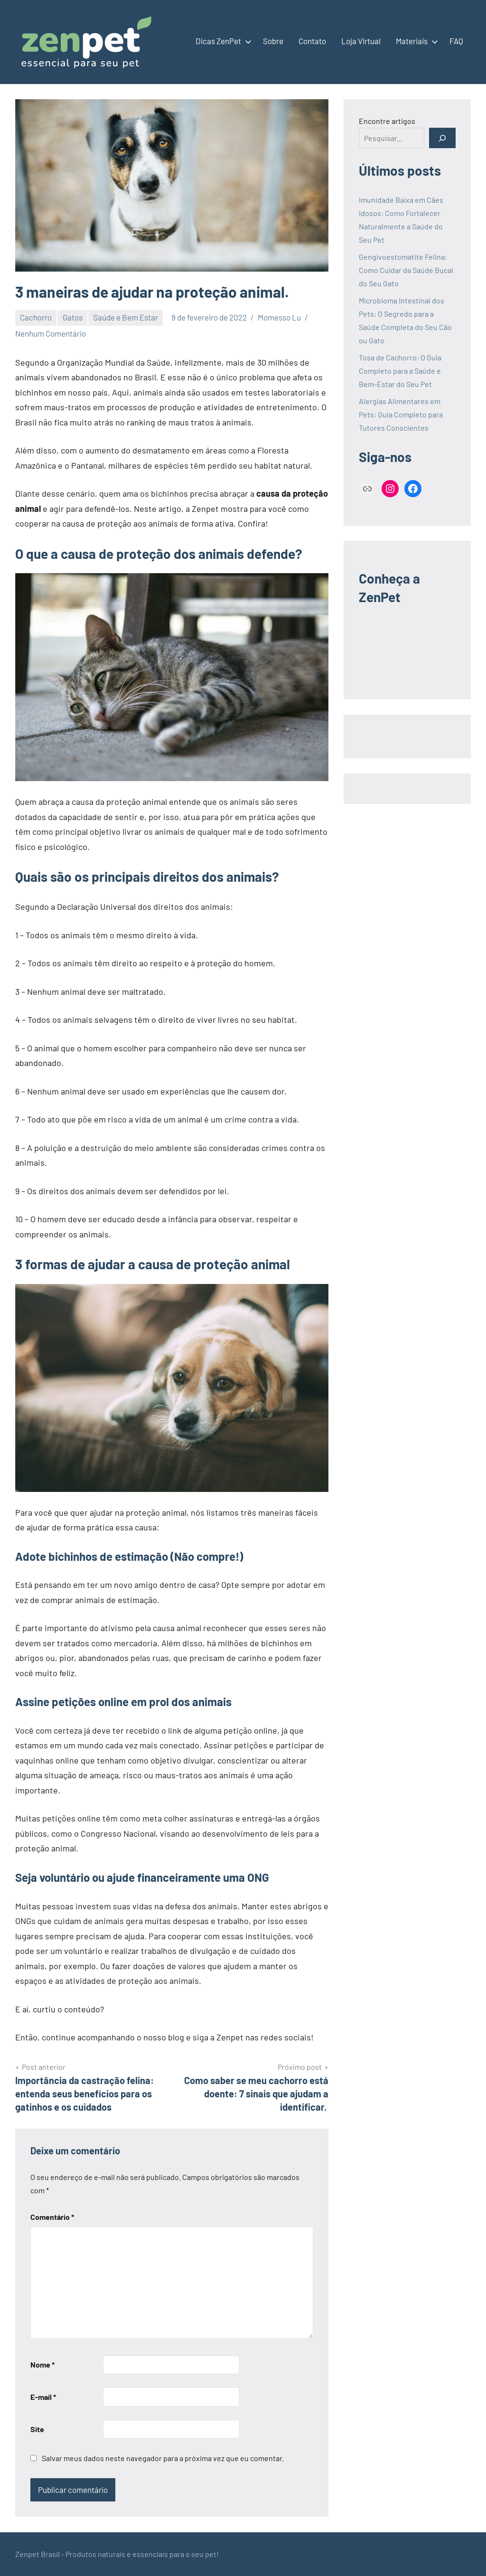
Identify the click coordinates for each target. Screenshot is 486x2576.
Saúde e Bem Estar (125, 317)
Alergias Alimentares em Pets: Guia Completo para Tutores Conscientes (401, 414)
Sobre (273, 41)
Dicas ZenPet (222, 41)
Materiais (415, 41)
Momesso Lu (279, 317)
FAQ (456, 41)
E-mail (43, 2396)
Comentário (52, 2216)
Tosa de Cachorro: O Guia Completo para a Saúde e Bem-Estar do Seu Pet (400, 370)
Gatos (73, 317)
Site (37, 2429)
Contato (312, 41)
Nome (42, 2364)
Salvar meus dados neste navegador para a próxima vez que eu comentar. (163, 2458)
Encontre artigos (387, 120)
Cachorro (36, 317)
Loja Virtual (361, 41)
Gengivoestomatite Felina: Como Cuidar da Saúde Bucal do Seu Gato (406, 270)
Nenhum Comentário (50, 333)
